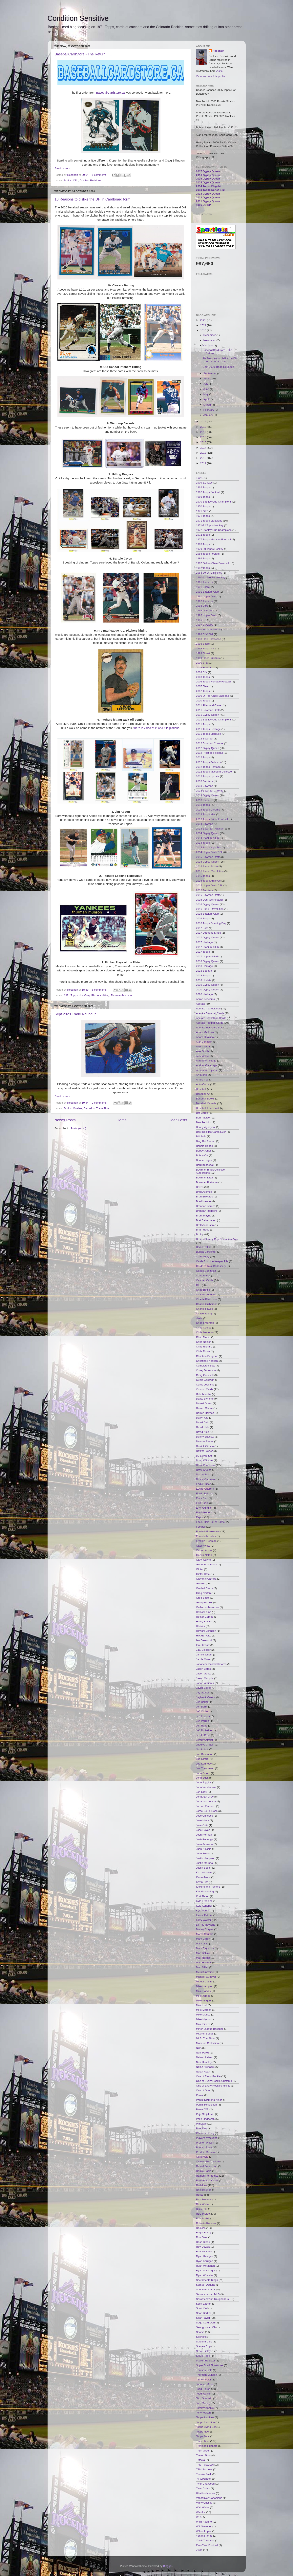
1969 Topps (203, 496)
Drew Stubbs (203, 1469)
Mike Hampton (204, 1986)
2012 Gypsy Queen (208, 197)
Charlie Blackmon (206, 1299)
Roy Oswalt (203, 2246)
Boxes (200, 1187)
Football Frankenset (208, 1531)
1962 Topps (203, 487)
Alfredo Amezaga (206, 1060)
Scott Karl (202, 2308)
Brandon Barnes (206, 1206)
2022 (203, 319)
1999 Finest (203, 653)
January (208, 414)
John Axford (203, 1773)
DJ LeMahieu (204, 1455)
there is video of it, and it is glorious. (157, 728)
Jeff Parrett (202, 1720)
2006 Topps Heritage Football (213, 681)
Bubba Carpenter (206, 1251)
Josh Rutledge (204, 1839)
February (209, 409)
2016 (203, 437)
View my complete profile (211, 76)
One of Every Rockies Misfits (213, 2085)
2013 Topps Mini (206, 814)
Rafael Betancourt (207, 2166)
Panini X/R (202, 2109)
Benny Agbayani (206, 1127)
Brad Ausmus (204, 1191)
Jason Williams (205, 1683)
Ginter (199, 1569)
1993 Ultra (202, 605)
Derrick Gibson (205, 1446)
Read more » (62, 168)
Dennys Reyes (205, 1441)
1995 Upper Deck (206, 615)
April (206, 399)
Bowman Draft (204, 1177)
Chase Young (204, 1313)
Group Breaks (204, 1602)
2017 (203, 431)
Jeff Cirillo (202, 1711)
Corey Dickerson (206, 1370)
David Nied (202, 1431)
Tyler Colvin (203, 2488)
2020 (203, 330)
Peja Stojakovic (205, 2114)
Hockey (200, 1626)
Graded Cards (204, 1588)
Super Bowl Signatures (209, 2365)
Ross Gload (203, 2242)
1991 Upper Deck (206, 596)
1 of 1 (199, 477)
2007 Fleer (202, 686)
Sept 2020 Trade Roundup (75, 1014)
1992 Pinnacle (204, 601)
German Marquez (206, 1564)
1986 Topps (203, 558)
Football (201, 1526)
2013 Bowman (204, 785)
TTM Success (204, 2469)
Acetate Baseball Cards (210, 1013)
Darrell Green (204, 1403)
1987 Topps (203, 567)
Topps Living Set (206, 2426)
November (210, 340)
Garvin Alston (204, 1555)
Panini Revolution (206, 2104)
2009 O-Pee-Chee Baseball (212, 695)
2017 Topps (203, 951)
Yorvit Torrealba (205, 2540)
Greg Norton (203, 1593)
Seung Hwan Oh (206, 2327)
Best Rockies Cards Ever (211, 1131)
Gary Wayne (203, 1559)
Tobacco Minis (204, 2384)
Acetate (200, 1003)
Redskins (95, 180)
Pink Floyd (202, 2128)
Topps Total (203, 2436)
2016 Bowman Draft (208, 894)
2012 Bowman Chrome (209, 743)
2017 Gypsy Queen (207, 937)
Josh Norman (204, 1834)
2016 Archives (204, 890)
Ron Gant (202, 2237)
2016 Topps (203, 918)
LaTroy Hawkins (205, 1924)
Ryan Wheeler (204, 2275)
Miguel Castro (204, 1981)
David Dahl (202, 1422)
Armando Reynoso (207, 1070)
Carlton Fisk (203, 1275)
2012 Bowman (204, 738)
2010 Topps (203, 700)
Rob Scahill (203, 2218)
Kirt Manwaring (205, 1891)
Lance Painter (204, 1915)
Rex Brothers (204, 2199)
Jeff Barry (202, 1706)
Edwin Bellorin (204, 1493)
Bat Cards (202, 1112)
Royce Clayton (205, 2251)
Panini (200, 2095)
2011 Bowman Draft (208, 710)
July (206, 383)
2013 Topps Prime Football (212, 819)
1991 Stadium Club (207, 591)
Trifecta (200, 2459)
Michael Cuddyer (206, 1976)
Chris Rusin (203, 1351)
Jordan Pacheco (206, 1806)
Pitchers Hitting (100, 995)
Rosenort (218, 50)
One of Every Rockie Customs (214, 2080)
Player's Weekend (207, 2137)
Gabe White (203, 1545)
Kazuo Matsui (204, 1872)
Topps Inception (205, 2422)
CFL (75, 180)
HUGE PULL (203, 1635)
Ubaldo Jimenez (205, 2493)
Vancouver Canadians (209, 2497)
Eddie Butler (203, 1483)
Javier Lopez (203, 1687)
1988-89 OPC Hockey (209, 572)
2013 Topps (203, 804)
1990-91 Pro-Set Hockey (210, 577)
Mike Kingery (204, 2000)
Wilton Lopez (204, 2531)
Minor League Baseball (209, 2028)
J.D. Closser (203, 1649)
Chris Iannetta (204, 1332)
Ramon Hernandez (207, 2175)
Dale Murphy (203, 1394)
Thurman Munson (121, 995)
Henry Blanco (204, 1621)
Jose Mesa (202, 1820)
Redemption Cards (207, 2180)
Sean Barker (203, 2313)
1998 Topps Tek (205, 648)
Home (122, 1120)
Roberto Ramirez (206, 2223)
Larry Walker (203, 1919)
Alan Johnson (204, 1041)
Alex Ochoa (203, 1046)
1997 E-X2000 (204, 624)
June (206, 389)
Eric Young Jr (204, 1507)
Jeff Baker (202, 1701)
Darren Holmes (205, 1412)
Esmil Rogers (204, 1512)
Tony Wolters (204, 2412)
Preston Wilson (205, 2142)
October (208, 345)
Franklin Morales (206, 1536)
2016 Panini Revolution (210, 908)
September (210, 373)
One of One (203, 2090)
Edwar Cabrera (205, 1488)
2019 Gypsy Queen (207, 984)
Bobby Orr (202, 1155)
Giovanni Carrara (206, 1578)
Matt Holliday (204, 1962)
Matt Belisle (203, 1953)
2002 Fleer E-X (205, 667)
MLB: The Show (205, 2038)
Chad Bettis (203, 1289)
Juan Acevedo (204, 1844)
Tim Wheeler (203, 2379)
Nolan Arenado (205, 2066)
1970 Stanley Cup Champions (214, 501)
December (210, 335)
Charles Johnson (206, 1294)
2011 (203, 463)
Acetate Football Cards (209, 1022)
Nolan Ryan (203, 2071)
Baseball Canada (206, 1103)
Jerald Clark (203, 1735)
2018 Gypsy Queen (207, 961)
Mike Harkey (203, 1991)
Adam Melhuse (205, 1032)
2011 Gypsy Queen (208, 201)
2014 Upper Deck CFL (209, 852)
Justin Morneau (205, 1862)
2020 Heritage (204, 994)
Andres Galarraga (206, 1065)
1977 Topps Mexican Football (213, 539)
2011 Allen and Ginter (209, 705)
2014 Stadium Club (207, 837)
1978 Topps (203, 544)
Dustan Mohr (203, 1474)
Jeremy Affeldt (204, 1739)
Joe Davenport (205, 1754)
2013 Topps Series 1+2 (210, 189)
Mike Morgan (204, 2009)
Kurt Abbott (202, 1896)
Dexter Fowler (204, 1450)
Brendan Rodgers (206, 1210)
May (206, 394)
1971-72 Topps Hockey (209, 525)
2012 (203, 457)
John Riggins (204, 1782)
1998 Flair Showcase (208, 639)
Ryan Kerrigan (204, 2261)
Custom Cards (204, 1389)
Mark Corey (203, 1938)
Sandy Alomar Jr (206, 2289)
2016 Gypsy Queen (208, 175)
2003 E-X (201, 672)
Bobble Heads (204, 1145)
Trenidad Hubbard (207, 2445)
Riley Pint (201, 2208)
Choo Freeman (205, 1322)
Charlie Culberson (207, 1304)
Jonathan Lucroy (206, 1801)
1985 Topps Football (208, 553)
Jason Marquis (205, 1678)
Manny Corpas (205, 1929)
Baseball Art (203, 1093)
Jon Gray (84, 995)
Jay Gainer (202, 1692)
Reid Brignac (203, 2189)
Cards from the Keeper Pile (212, 1261)
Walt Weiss (202, 2507)
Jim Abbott (202, 1749)
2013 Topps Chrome (208, 809)
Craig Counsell (205, 1375)
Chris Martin (203, 1337)
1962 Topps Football (208, 492)
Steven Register (205, 2360)
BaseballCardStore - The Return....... (84, 54)
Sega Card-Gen (205, 2322)
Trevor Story (203, 2455)
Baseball (201, 1089)
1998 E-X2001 (204, 634)
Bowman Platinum (207, 1182)
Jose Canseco (204, 1815)
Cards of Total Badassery (211, 1266)
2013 (203, 452)
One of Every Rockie (208, 2076)
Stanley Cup (203, 2346)
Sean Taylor (203, 2317)
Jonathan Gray (205, 1796)
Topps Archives (205, 2417)
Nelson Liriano (204, 2057)
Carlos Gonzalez (206, 1270)
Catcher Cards (204, 1280)
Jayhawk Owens (206, 1697)
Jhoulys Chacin (205, 1744)
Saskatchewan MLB (208, 2294)
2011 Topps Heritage (208, 729)
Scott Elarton (203, 2303)
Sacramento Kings (207, 2280)
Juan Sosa (202, 1853)
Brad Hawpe (203, 1201)
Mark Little (202, 1943)
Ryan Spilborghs (206, 2270)
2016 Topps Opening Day (211, 923)
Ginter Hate (203, 1574)
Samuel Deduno (205, 2284)
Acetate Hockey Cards (209, 1027)
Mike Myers (203, 2019)
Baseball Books (205, 1098)
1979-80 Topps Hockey (209, 548)
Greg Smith (203, 1597)
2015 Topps (203, 875)
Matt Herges (203, 1957)
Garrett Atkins (204, 1550)
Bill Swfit (201, 1136)
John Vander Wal (206, 1787)
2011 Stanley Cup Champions (214, 719)
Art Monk (201, 1074)
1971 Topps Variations (209, 520)
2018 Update (203, 980)
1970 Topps (203, 506)
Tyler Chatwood (205, 2483)
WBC (199, 2516)
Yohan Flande (204, 2535)
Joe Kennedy (204, 1763)
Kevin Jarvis (203, 1877)
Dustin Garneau (205, 1479)
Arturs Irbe (202, 1079)
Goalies (84, 180)
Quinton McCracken (208, 2161)
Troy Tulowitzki (205, 2464)
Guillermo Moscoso (207, 1607)
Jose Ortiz (202, 1825)
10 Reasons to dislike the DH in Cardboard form (92, 199)
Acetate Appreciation (208, 1008)
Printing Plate (204, 2147)
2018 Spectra (204, 970)
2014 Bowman (204, 823)
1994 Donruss (204, 610)
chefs (199, 1318)
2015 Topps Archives (208, 880)
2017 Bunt (202, 927)
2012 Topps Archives (208, 762)
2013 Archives (204, 781)
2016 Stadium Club (207, 913)
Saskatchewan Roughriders (212, 2299)
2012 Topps (203, 757)
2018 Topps (203, 975)
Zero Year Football (207, 2545)
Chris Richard (204, 1346)
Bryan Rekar (203, 1247)
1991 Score (203, 586)
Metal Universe (205, 1972)
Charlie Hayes (204, 1308)
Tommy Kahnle (205, 2407)
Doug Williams (204, 1460)
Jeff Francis (203, 1716)
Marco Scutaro (205, 1934)
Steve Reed (203, 2355)
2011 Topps (203, 724)
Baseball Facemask (208, 1108)
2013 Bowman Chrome (209, 790)
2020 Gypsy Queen (207, 989)
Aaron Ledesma (205, 999)
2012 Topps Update (207, 776)
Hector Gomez (204, 1616)
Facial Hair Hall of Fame (210, 1521)
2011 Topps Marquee (208, 733)
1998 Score (203, 643)
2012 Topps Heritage (208, 766)
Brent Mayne (203, 1215)
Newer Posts (65, 1120)
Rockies (201, 2227)
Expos (200, 1517)
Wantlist (201, 2512)
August (208, 378)
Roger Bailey (203, 2232)
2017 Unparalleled (207, 956)
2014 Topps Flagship (209, 186)
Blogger (167, 2566)
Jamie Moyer (203, 1659)
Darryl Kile (202, 1417)
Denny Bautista (205, 1436)
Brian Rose (202, 1229)
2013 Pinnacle (204, 800)
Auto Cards (203, 1084)
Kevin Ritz (202, 1881)
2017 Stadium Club (207, 946)
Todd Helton (203, 2388)
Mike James (203, 1995)
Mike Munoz (203, 2014)
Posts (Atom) (78, 1128)
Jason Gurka (203, 1673)
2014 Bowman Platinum (210, 828)
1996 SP (201, 620)
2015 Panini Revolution (210, 871)
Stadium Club (204, 2341)
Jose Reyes (203, 1829)
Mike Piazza (203, 2024)
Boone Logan (204, 1160)
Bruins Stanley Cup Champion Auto (217, 1239)
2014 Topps (203, 842)
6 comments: (100, 989)
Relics (199, 2194)
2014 (203, 447)
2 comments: (100, 1102)
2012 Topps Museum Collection (214, 771)
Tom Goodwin (204, 2398)
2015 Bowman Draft (208, 856)
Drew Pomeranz (205, 1465)
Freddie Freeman (206, 1540)
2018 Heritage (204, 965)
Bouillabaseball (205, 1164)
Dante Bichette (205, 1398)
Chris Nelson (203, 1341)
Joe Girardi (202, 1758)
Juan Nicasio (203, 1848)
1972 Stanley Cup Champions (214, 529)
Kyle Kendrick (204, 1905)
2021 (203, 325)
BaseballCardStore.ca (110, 92)
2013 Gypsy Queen (208, 193)
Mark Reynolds (205, 1948)
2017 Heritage (204, 942)
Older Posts (177, 1120)
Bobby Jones (204, 1150)
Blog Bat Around (206, 1141)
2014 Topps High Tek (208, 847)
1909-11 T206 (204, 482)
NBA (199, 2047)
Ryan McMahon (205, 2265)
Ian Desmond (204, 1640)
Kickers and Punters (208, 1886)
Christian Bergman (207, 1356)
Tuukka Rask (204, 2474)
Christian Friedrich (207, 1360)
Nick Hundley (204, 2062)
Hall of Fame (203, 1612)
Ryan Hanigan (204, 2256)
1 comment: (99, 174)
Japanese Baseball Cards (211, 1664)
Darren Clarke (204, 1408)
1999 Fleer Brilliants (208, 658)
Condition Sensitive (78, 18)
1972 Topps (203, 534)
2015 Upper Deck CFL (209, 885)
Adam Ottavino (205, 1037)
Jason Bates (203, 1668)
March (207, 404)
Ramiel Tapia (204, 2170)
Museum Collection (207, 2043)
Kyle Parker (203, 1910)
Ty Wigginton (204, 2478)
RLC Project (203, 2213)
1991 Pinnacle (204, 582)
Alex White (202, 1056)
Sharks (200, 2332)
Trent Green (203, 2450)
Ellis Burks (202, 1502)
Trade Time (103, 1108)
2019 (203, 421)
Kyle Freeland (204, 1900)
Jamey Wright (204, 1654)
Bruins (68, 180)
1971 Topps (71, 995)
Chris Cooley (203, 1327)
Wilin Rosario (204, 2521)
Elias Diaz (202, 1498)
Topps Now (202, 2431)
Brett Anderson (205, 1225)
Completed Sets (205, 1365)
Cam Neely (202, 1256)
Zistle (219, 70)
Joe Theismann (205, 1768)
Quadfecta (202, 2156)
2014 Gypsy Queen (208, 182)
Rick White (202, 2204)
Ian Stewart (203, 1645)
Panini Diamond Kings (209, 2099)
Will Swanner (204, 2526)
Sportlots (201, 2336)
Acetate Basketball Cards (211, 1018)
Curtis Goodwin (205, 1379)
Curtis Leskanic (205, 1384)
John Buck (202, 1777)
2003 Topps (203, 677)
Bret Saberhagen (206, 1220)
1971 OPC (202, 511)
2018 (203, 426)
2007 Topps (203, 691)
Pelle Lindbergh (205, 2118)
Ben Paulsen (203, 1117)
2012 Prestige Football (209, 752)
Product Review (205, 2152)
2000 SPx (202, 662)
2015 (203, 442)
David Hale (202, 1427)
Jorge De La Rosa (207, 1810)
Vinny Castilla (204, 2502)
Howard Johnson (206, 1630)
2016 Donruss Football (209, 899)
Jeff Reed (202, 1725)
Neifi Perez (202, 2052)
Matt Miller (202, 1967)
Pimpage (201, 2123)
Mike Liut (201, 2005)
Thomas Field (204, 2370)
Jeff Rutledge (204, 1730)
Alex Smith (202, 1051)
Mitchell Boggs (205, 2033)
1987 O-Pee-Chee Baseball (212, 563)
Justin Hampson (205, 1858)
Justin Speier (204, 1867)
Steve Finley (203, 2351)
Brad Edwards (204, 1196)
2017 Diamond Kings (208, 932)
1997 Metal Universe (208, 629)
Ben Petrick (203, 1122)
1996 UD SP (203, 204)
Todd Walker (203, 2393)
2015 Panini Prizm (207, 866)
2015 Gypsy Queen (208, 178)
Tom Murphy (203, 2403)
